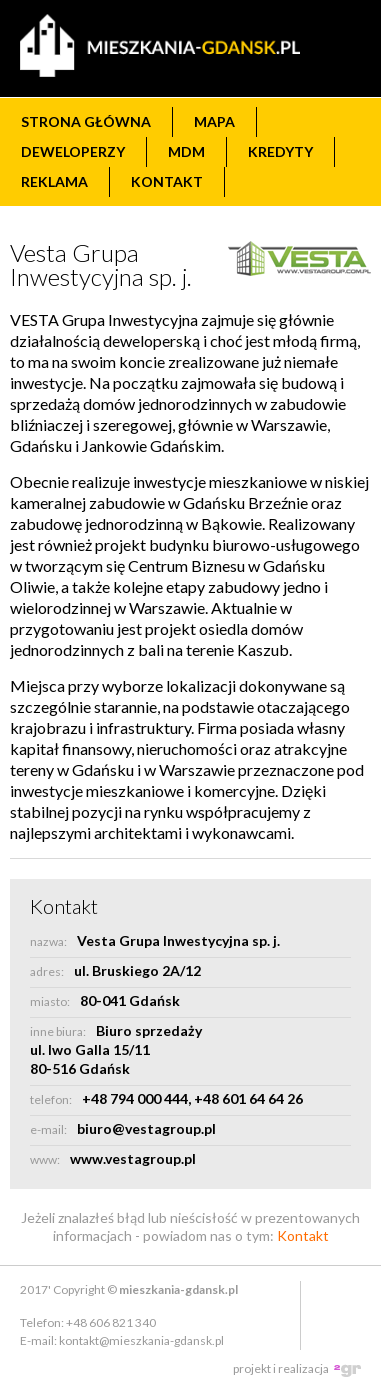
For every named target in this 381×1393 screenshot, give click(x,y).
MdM (186, 151)
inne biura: (58, 1031)
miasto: (50, 1001)
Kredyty (280, 151)
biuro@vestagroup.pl (146, 1128)
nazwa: (48, 941)
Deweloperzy (73, 151)
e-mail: (48, 1129)
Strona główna (86, 121)
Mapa (214, 121)
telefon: (51, 1099)
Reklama (54, 181)
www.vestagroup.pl (133, 1158)
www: (45, 1159)
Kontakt (167, 181)
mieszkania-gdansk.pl (178, 1289)
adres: (47, 971)
